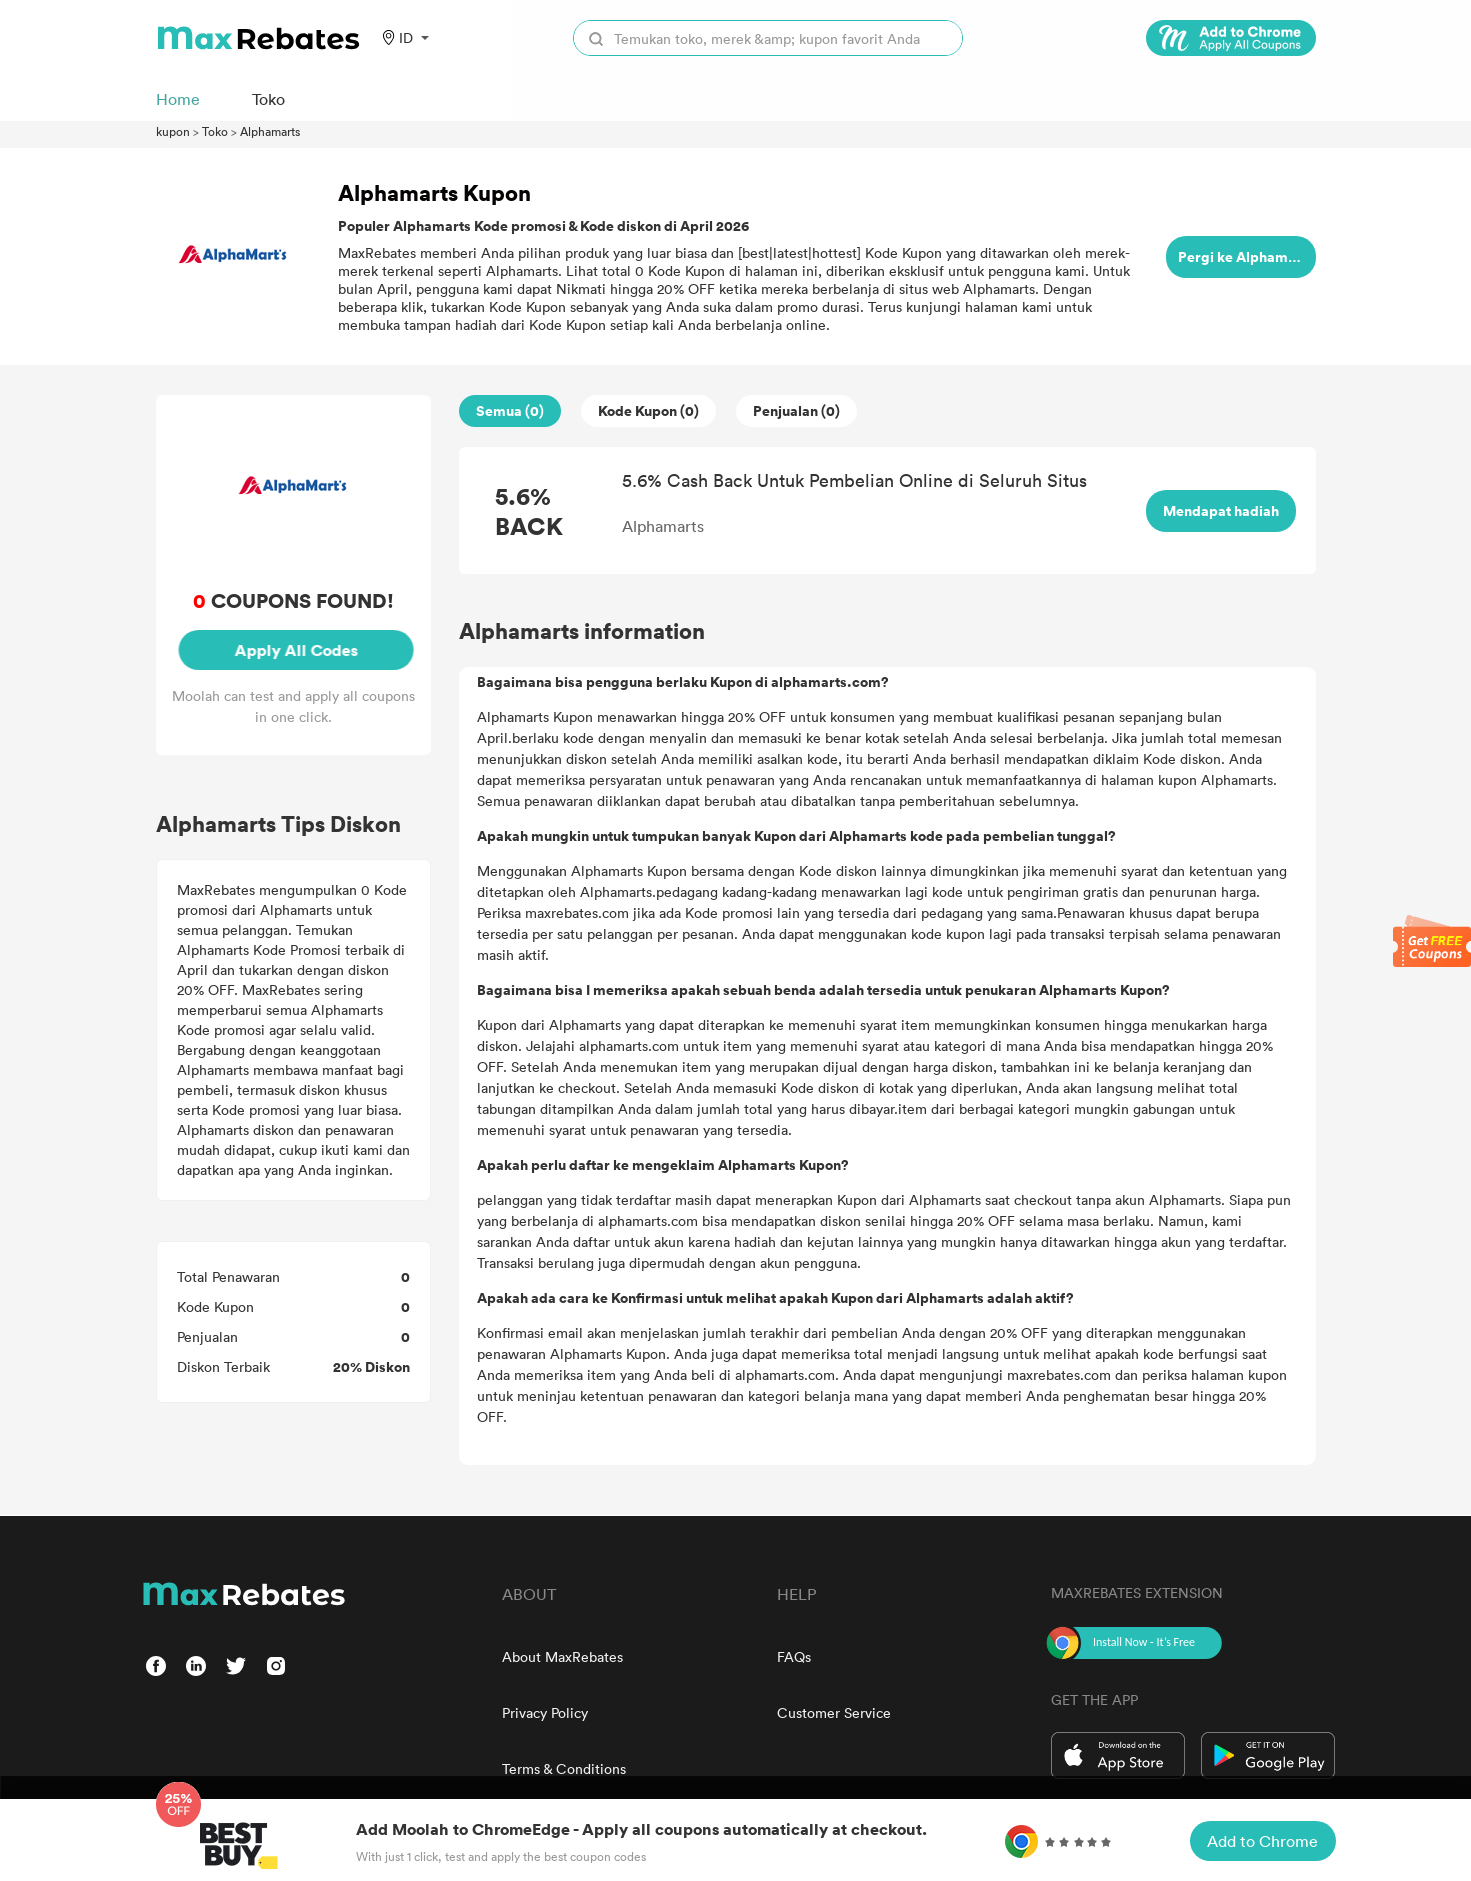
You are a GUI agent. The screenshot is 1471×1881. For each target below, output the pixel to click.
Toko (215, 131)
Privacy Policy (545, 1712)
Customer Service (834, 1712)
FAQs (794, 1656)
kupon (173, 131)
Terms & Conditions (564, 1768)
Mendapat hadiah (1221, 510)
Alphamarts (270, 131)
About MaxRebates (562, 1656)
